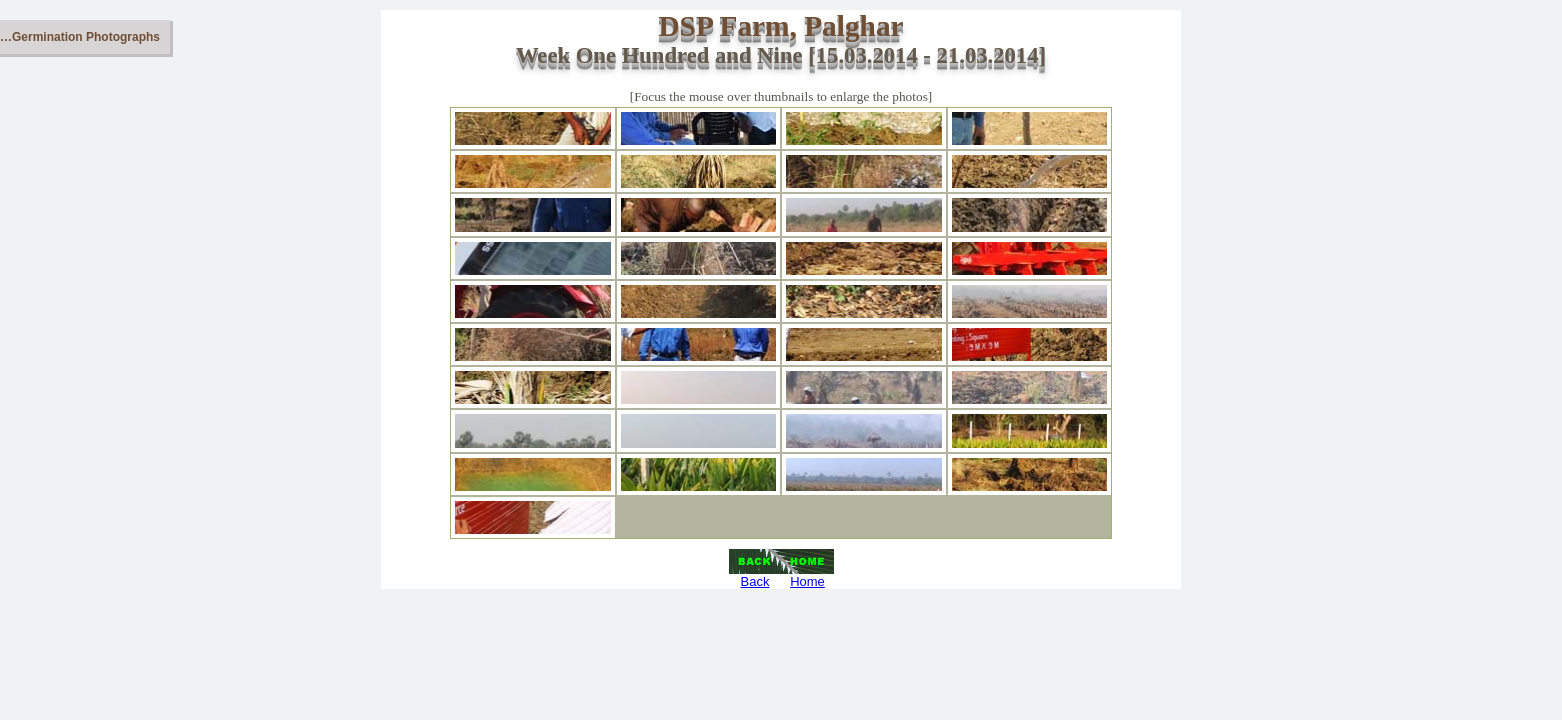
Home (807, 581)
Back (755, 581)
